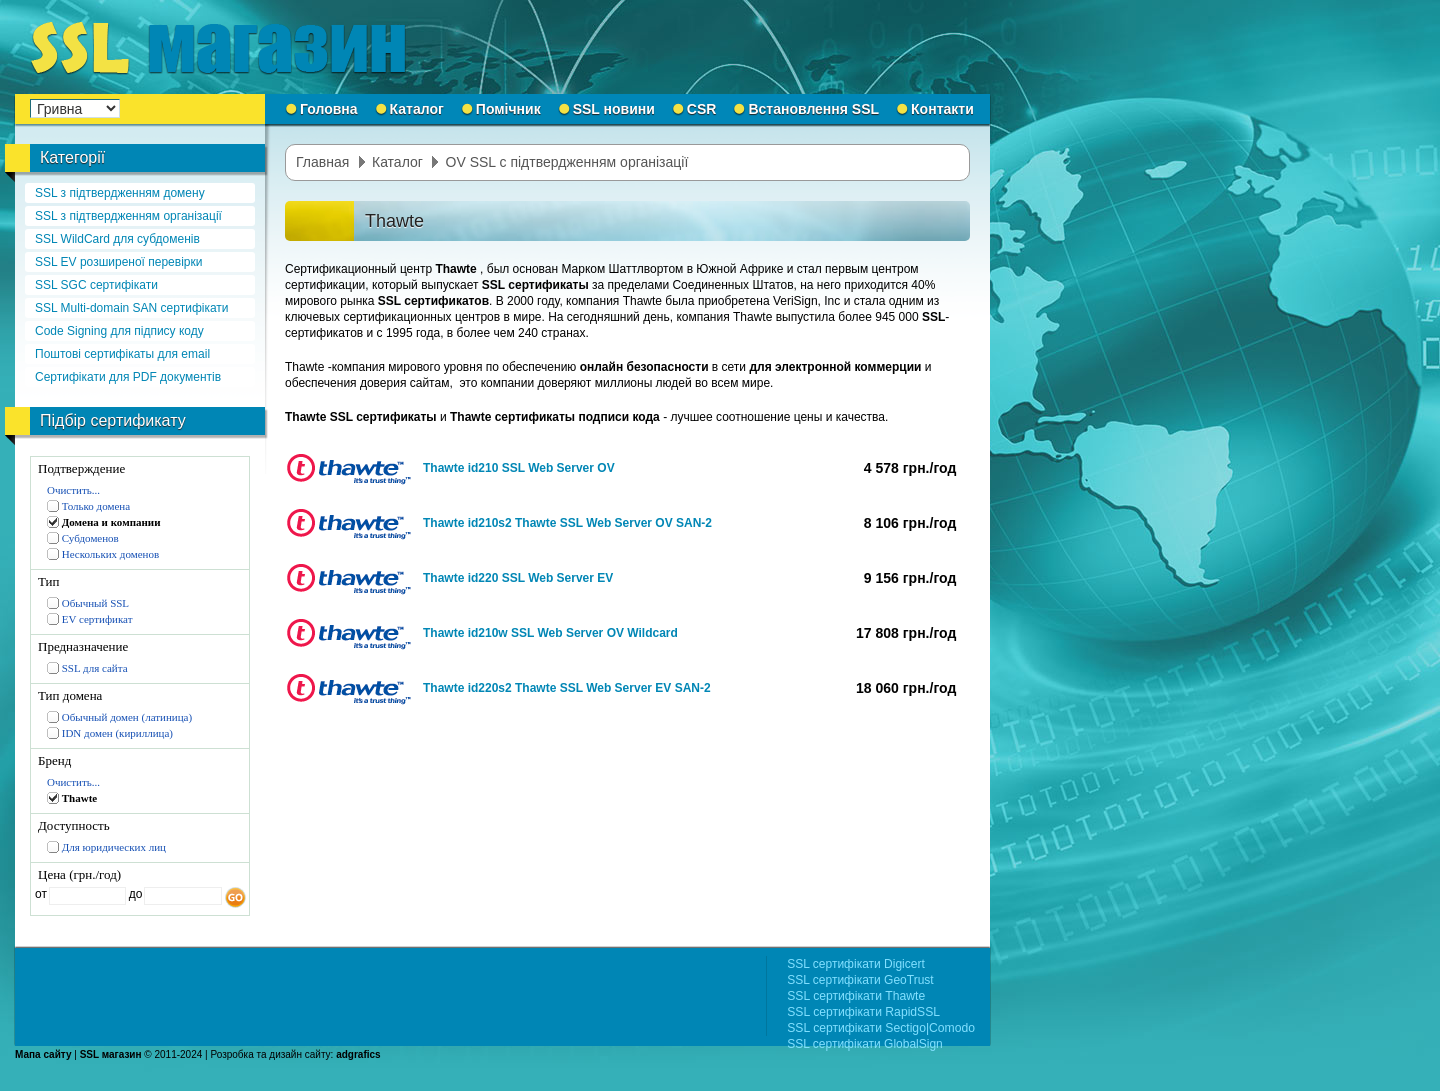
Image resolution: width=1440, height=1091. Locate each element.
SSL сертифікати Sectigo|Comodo (881, 1028)
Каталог (397, 162)
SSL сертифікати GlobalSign (865, 1044)
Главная (322, 162)
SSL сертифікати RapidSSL (863, 1012)
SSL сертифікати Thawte (856, 996)
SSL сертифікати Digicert (856, 964)
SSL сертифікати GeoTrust (860, 980)
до (133, 894)
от (41, 894)
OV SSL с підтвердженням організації (567, 162)
